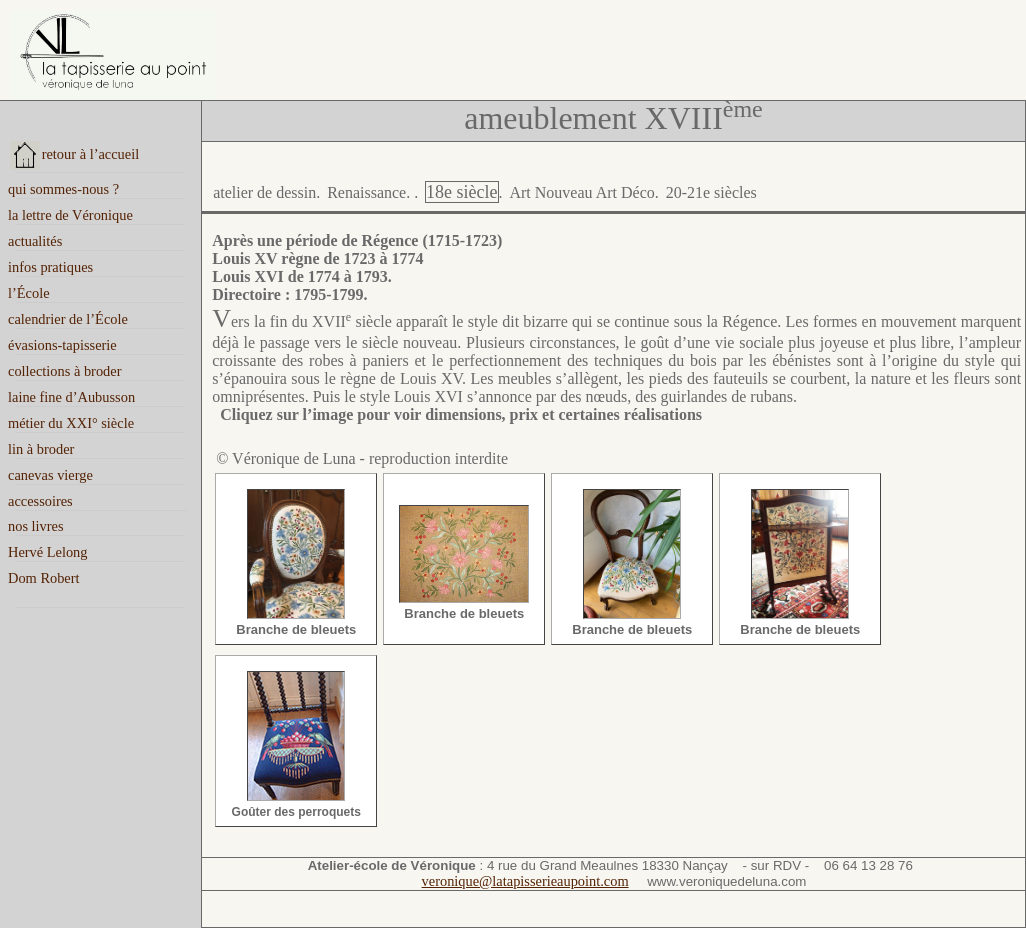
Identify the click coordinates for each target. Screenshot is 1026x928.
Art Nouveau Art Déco (581, 192)
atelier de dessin (264, 192)
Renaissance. (368, 192)
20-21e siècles (711, 192)
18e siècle (461, 192)
